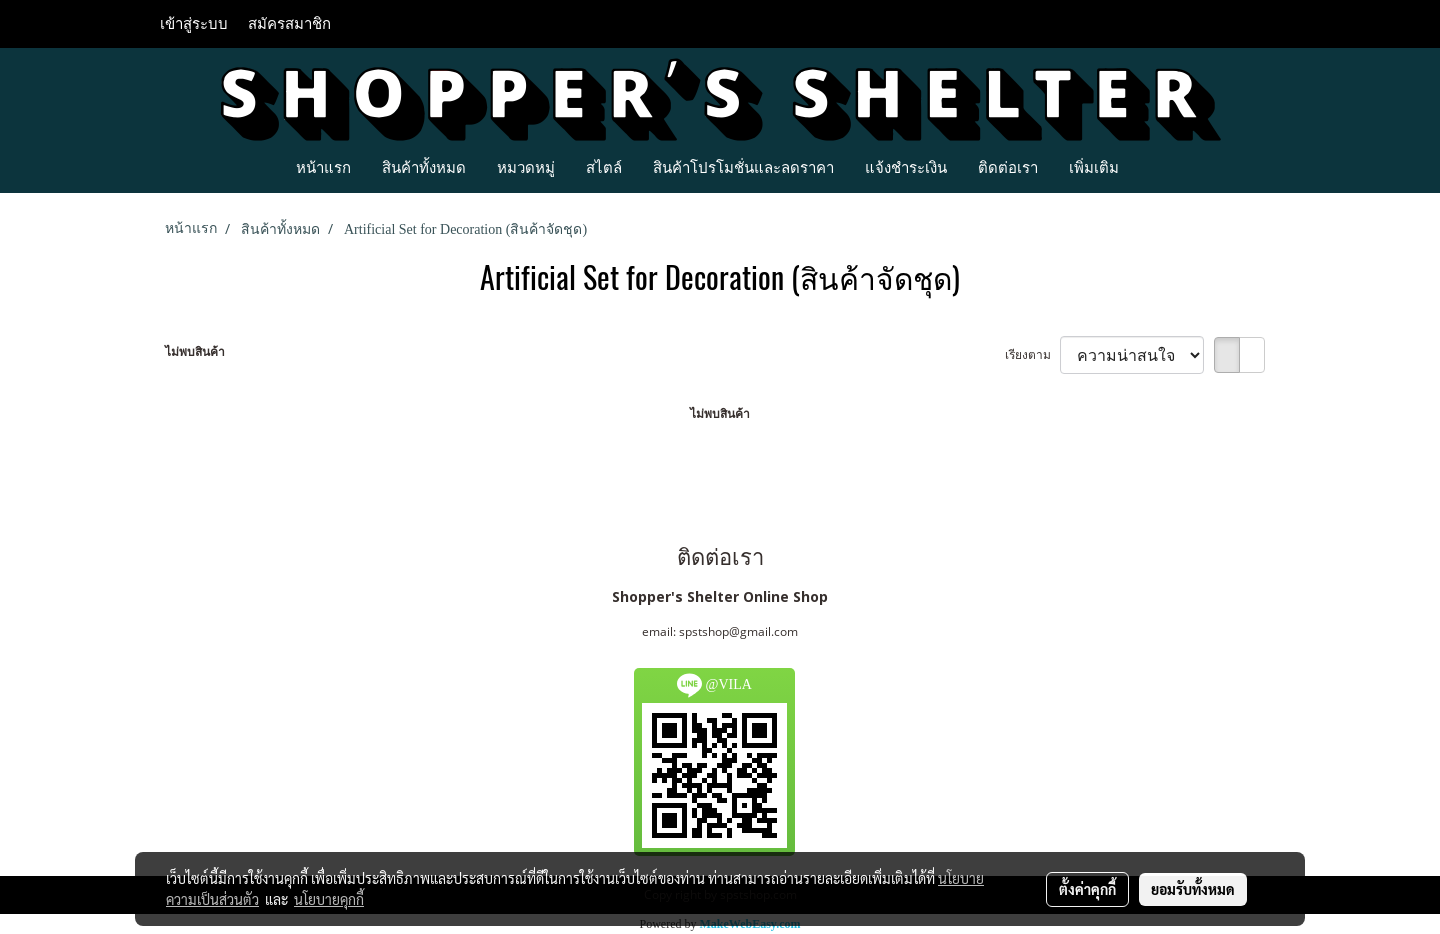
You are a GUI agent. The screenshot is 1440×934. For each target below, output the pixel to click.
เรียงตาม (1032, 354)
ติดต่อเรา (1008, 167)
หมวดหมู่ (526, 167)
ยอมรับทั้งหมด (1193, 889)
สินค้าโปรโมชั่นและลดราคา (743, 167)
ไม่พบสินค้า (195, 351)
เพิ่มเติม (1094, 167)
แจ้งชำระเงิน (906, 167)
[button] (1152, 167)
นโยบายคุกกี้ (329, 899)
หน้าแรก (323, 167)
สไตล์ (604, 167)
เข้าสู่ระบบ (194, 24)
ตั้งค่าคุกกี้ (1087, 889)
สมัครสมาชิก (289, 24)
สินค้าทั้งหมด (424, 167)
